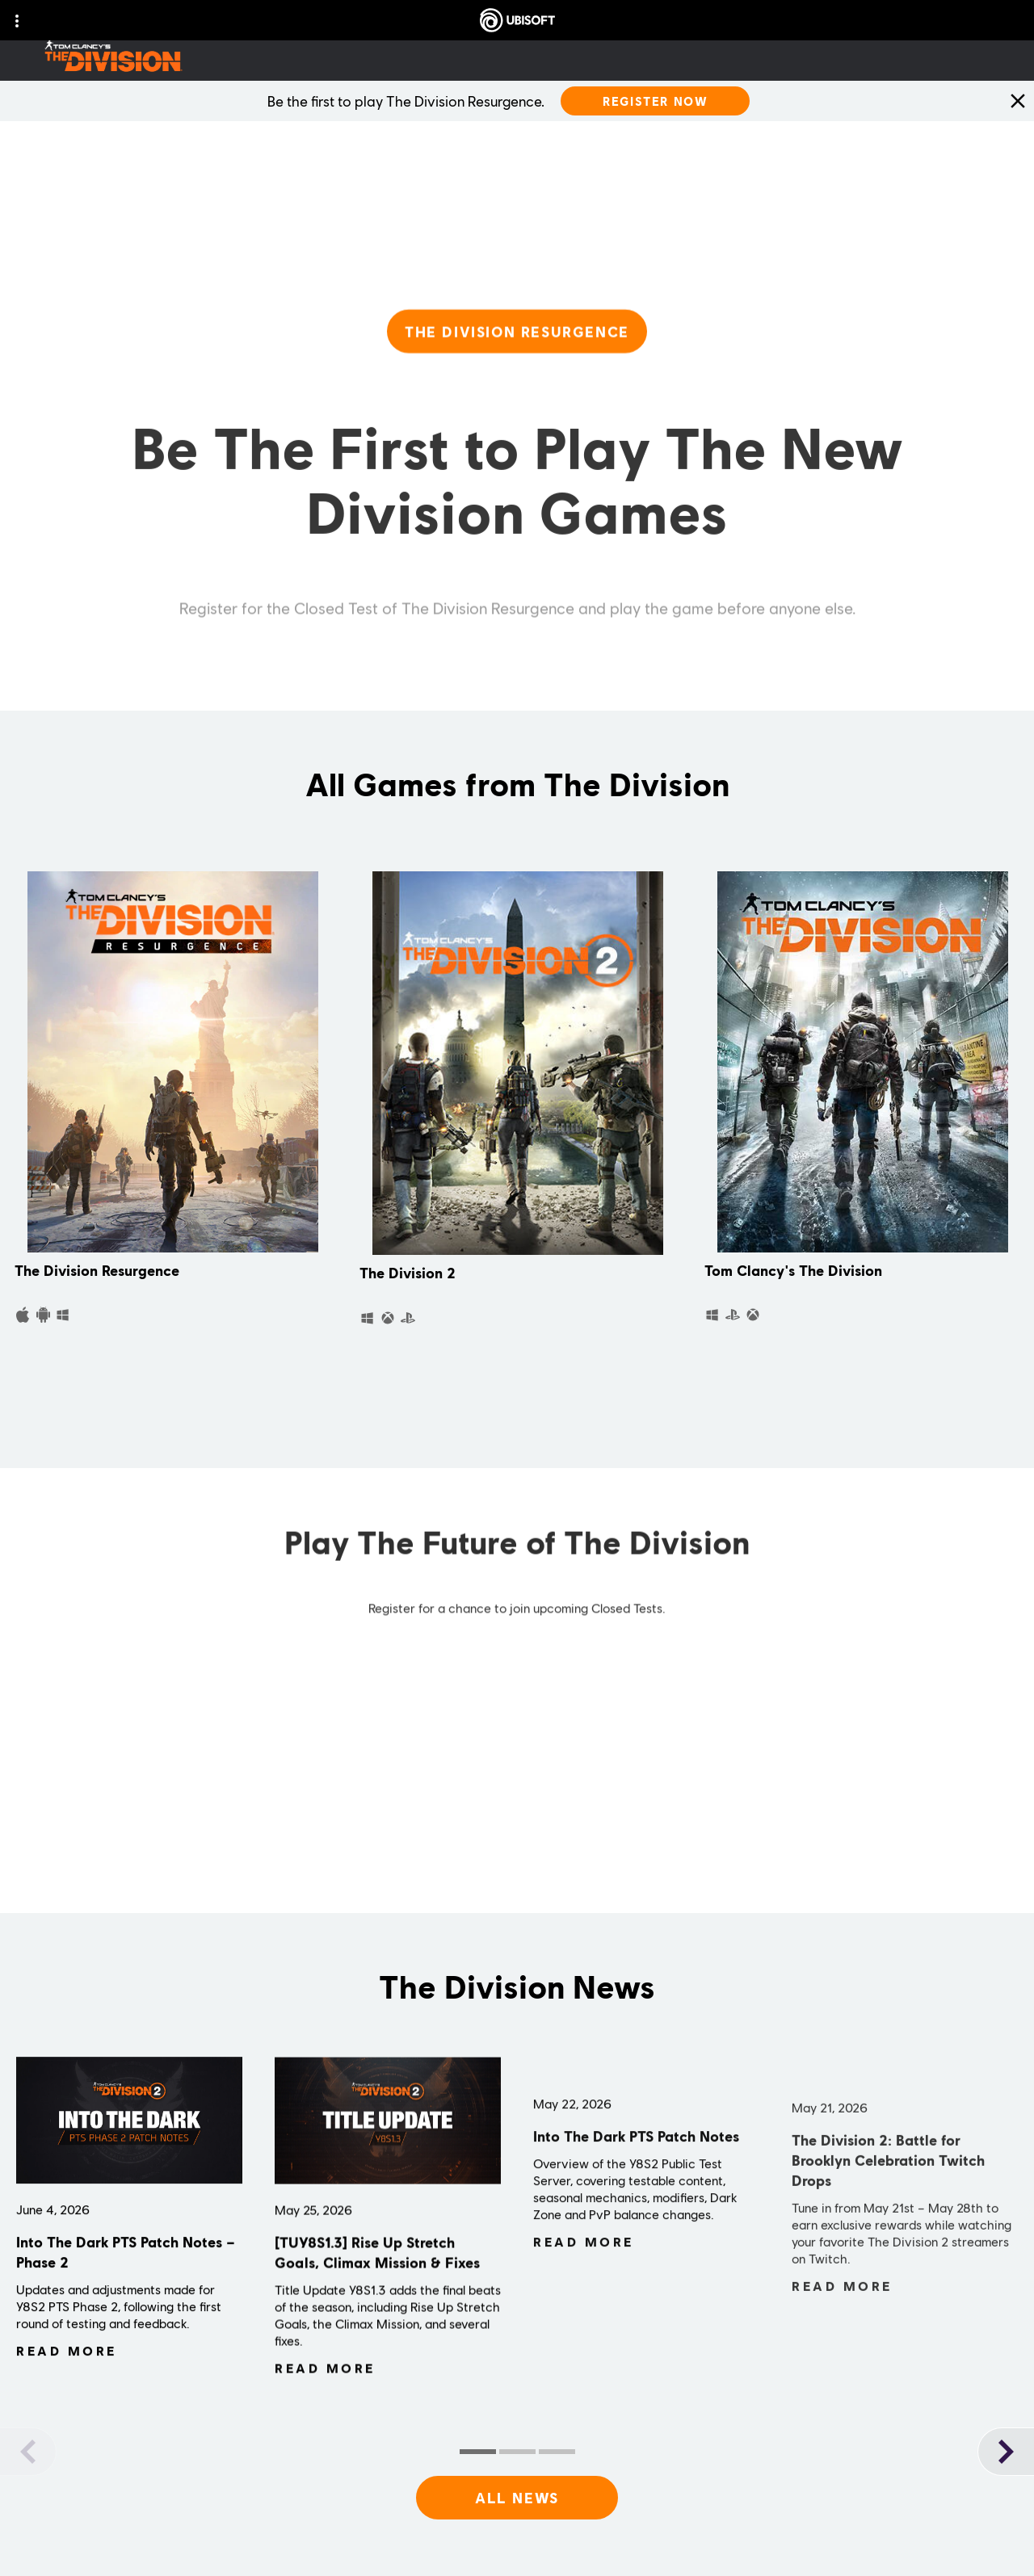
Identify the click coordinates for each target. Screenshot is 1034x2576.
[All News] (517, 2497)
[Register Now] (655, 100)
